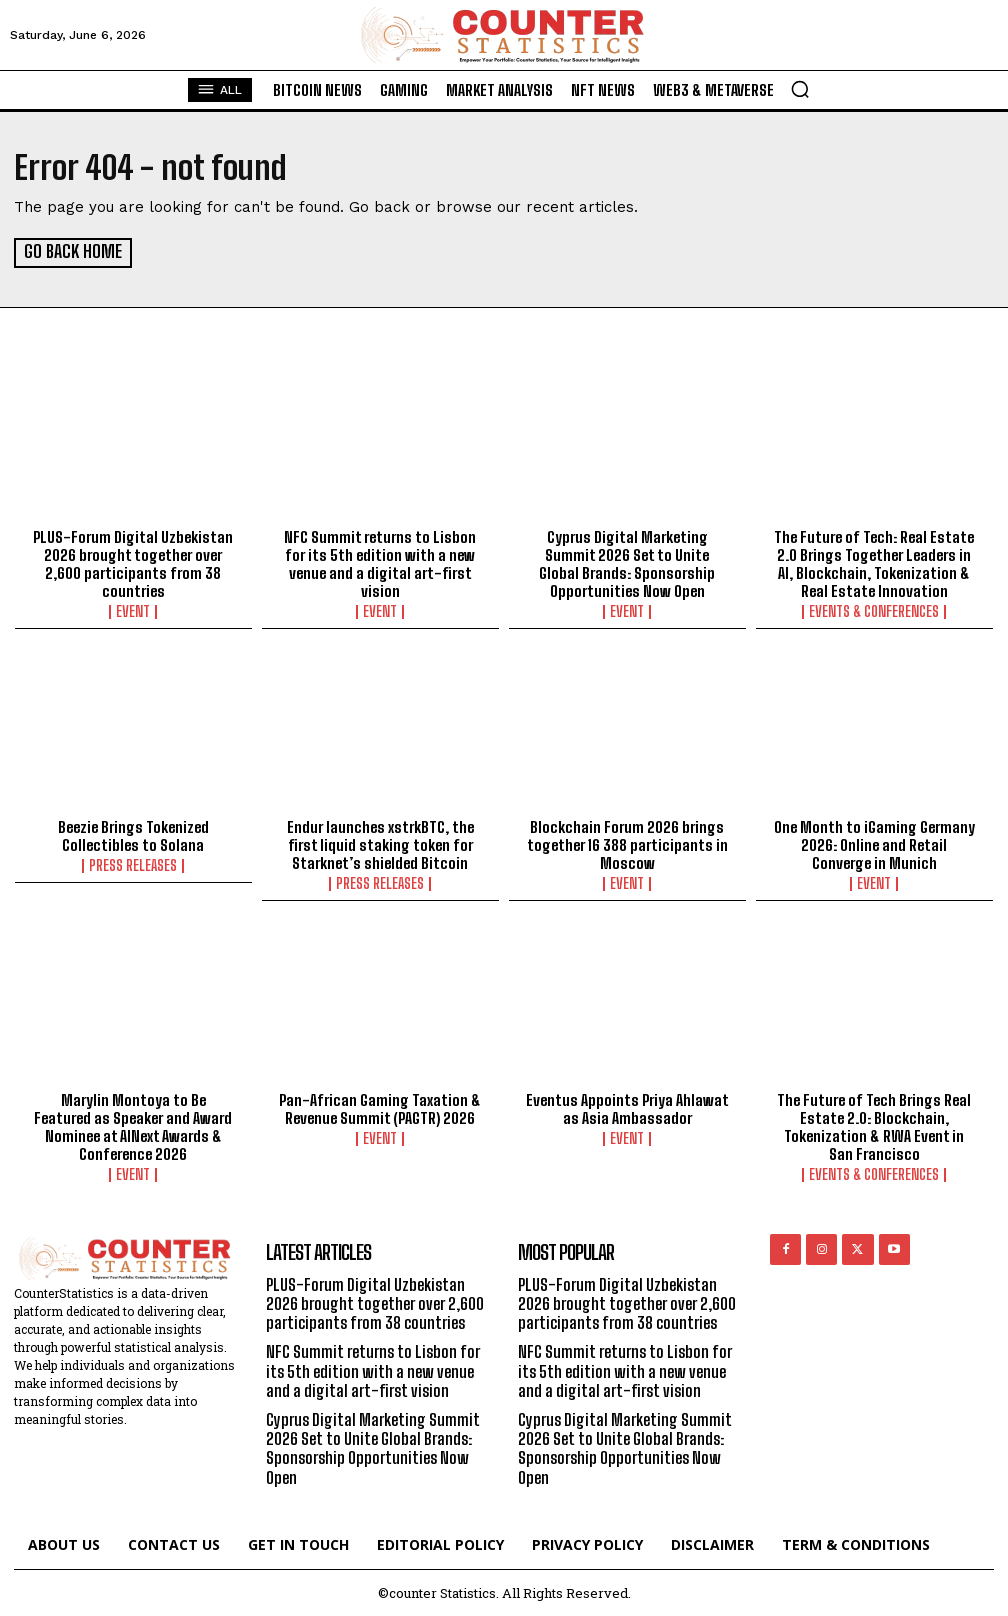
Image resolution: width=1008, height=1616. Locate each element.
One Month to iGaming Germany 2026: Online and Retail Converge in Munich (874, 844)
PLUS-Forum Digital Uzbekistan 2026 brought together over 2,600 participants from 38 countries (133, 562)
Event (133, 610)
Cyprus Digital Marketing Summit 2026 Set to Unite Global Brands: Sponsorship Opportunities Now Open (627, 562)
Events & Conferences (874, 610)
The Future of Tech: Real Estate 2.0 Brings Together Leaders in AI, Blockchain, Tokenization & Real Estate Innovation (874, 562)
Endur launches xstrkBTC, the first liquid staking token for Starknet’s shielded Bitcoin (380, 844)
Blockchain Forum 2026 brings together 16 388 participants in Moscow (627, 844)
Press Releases (133, 865)
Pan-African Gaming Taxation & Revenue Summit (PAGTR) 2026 (380, 1108)
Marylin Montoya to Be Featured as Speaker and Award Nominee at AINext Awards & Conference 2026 (133, 1126)
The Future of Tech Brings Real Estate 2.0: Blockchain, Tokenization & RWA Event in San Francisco (874, 1126)
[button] (800, 89)
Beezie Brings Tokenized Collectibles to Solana (133, 835)
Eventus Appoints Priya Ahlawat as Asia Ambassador (627, 1108)
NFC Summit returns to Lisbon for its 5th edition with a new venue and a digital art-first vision (380, 562)
